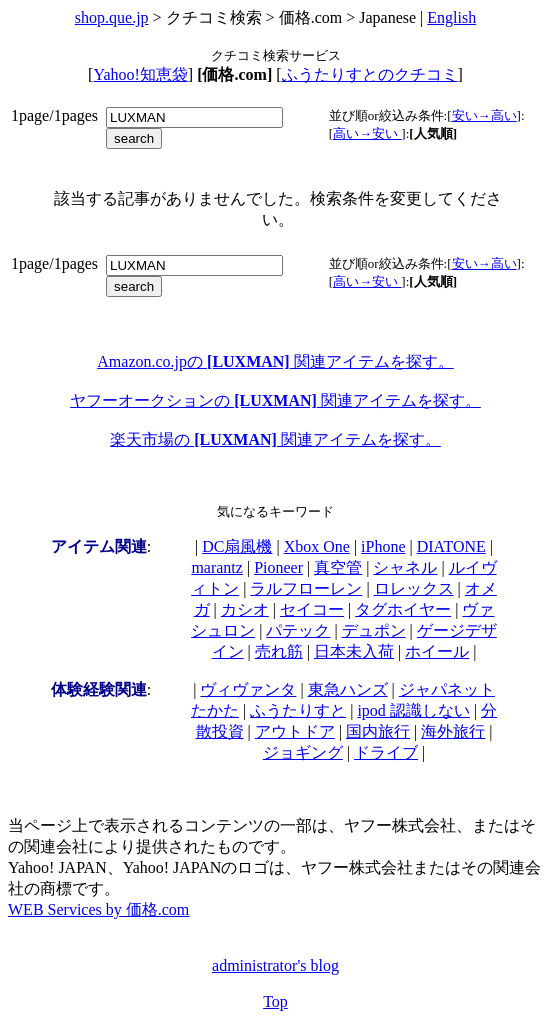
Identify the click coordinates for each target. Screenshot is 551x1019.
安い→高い (484, 115)
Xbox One (317, 546)
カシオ (245, 609)
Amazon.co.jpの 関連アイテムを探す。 (275, 361)
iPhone (383, 546)
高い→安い (367, 133)
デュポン (374, 630)
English (451, 17)
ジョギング (303, 752)
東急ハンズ (348, 689)
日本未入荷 (354, 651)
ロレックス (414, 588)
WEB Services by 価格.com (98, 909)
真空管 (338, 567)
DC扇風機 (237, 546)
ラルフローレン (306, 588)
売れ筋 (279, 651)
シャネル (405, 567)
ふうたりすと (298, 710)
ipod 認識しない (413, 710)
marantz (217, 567)
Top (275, 1001)
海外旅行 (453, 731)
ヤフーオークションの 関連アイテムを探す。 (275, 400)
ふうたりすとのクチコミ (370, 74)
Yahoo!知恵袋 (140, 74)
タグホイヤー (403, 609)
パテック (298, 630)
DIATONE (451, 546)
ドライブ (386, 752)
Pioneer (278, 567)
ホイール (437, 651)
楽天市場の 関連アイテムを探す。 (275, 439)
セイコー (312, 609)
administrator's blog (275, 965)
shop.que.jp (112, 17)
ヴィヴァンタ (248, 689)
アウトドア (295, 731)
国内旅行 (378, 731)
